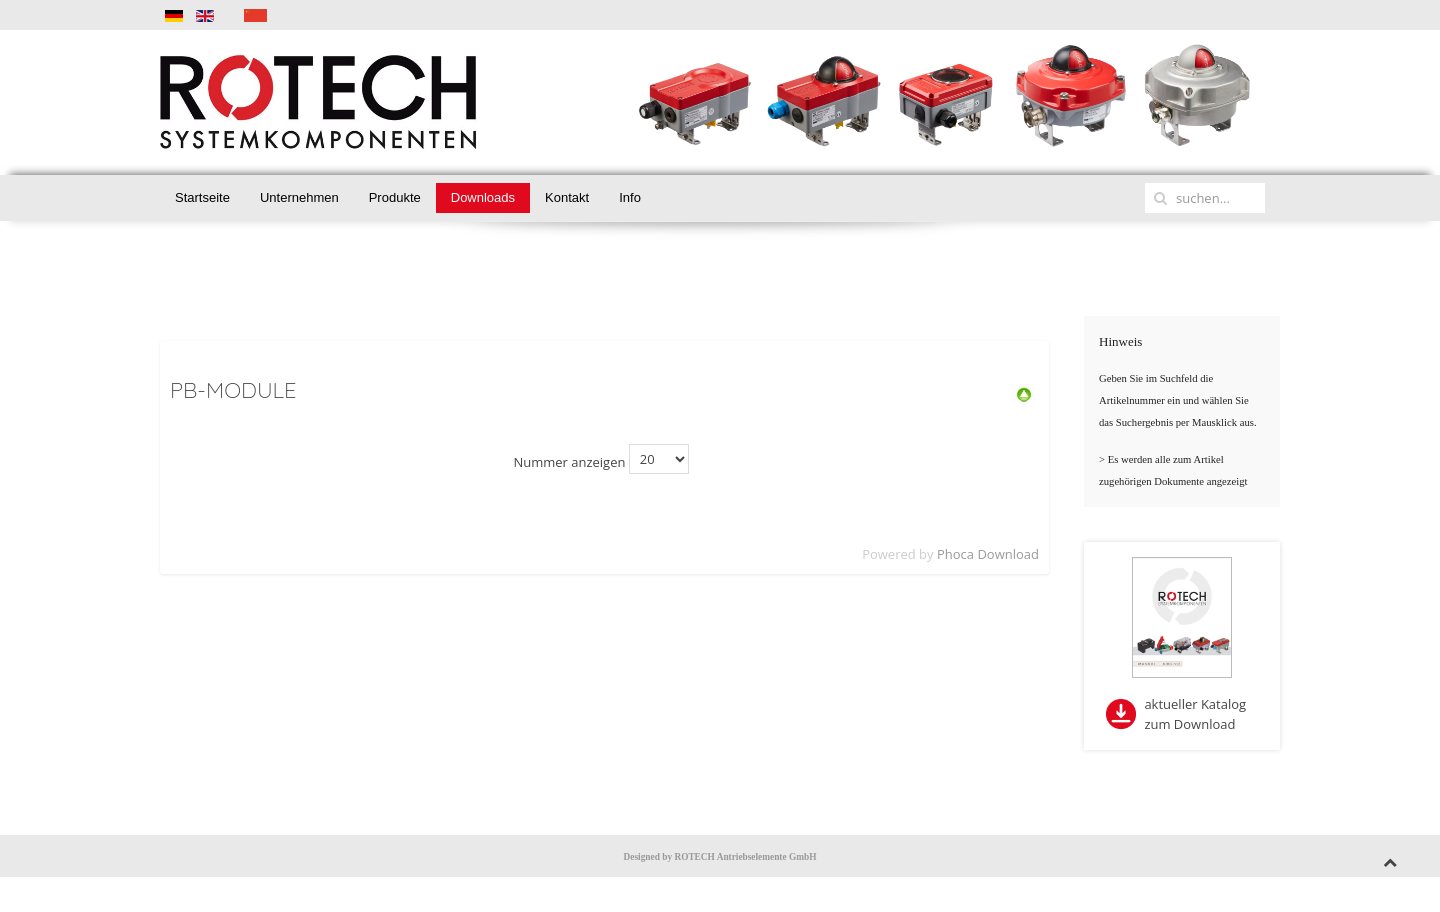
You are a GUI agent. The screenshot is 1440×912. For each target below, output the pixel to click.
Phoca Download (988, 554)
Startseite (202, 197)
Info (630, 197)
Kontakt (567, 197)
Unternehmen (299, 197)
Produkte (395, 197)
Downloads (483, 197)
